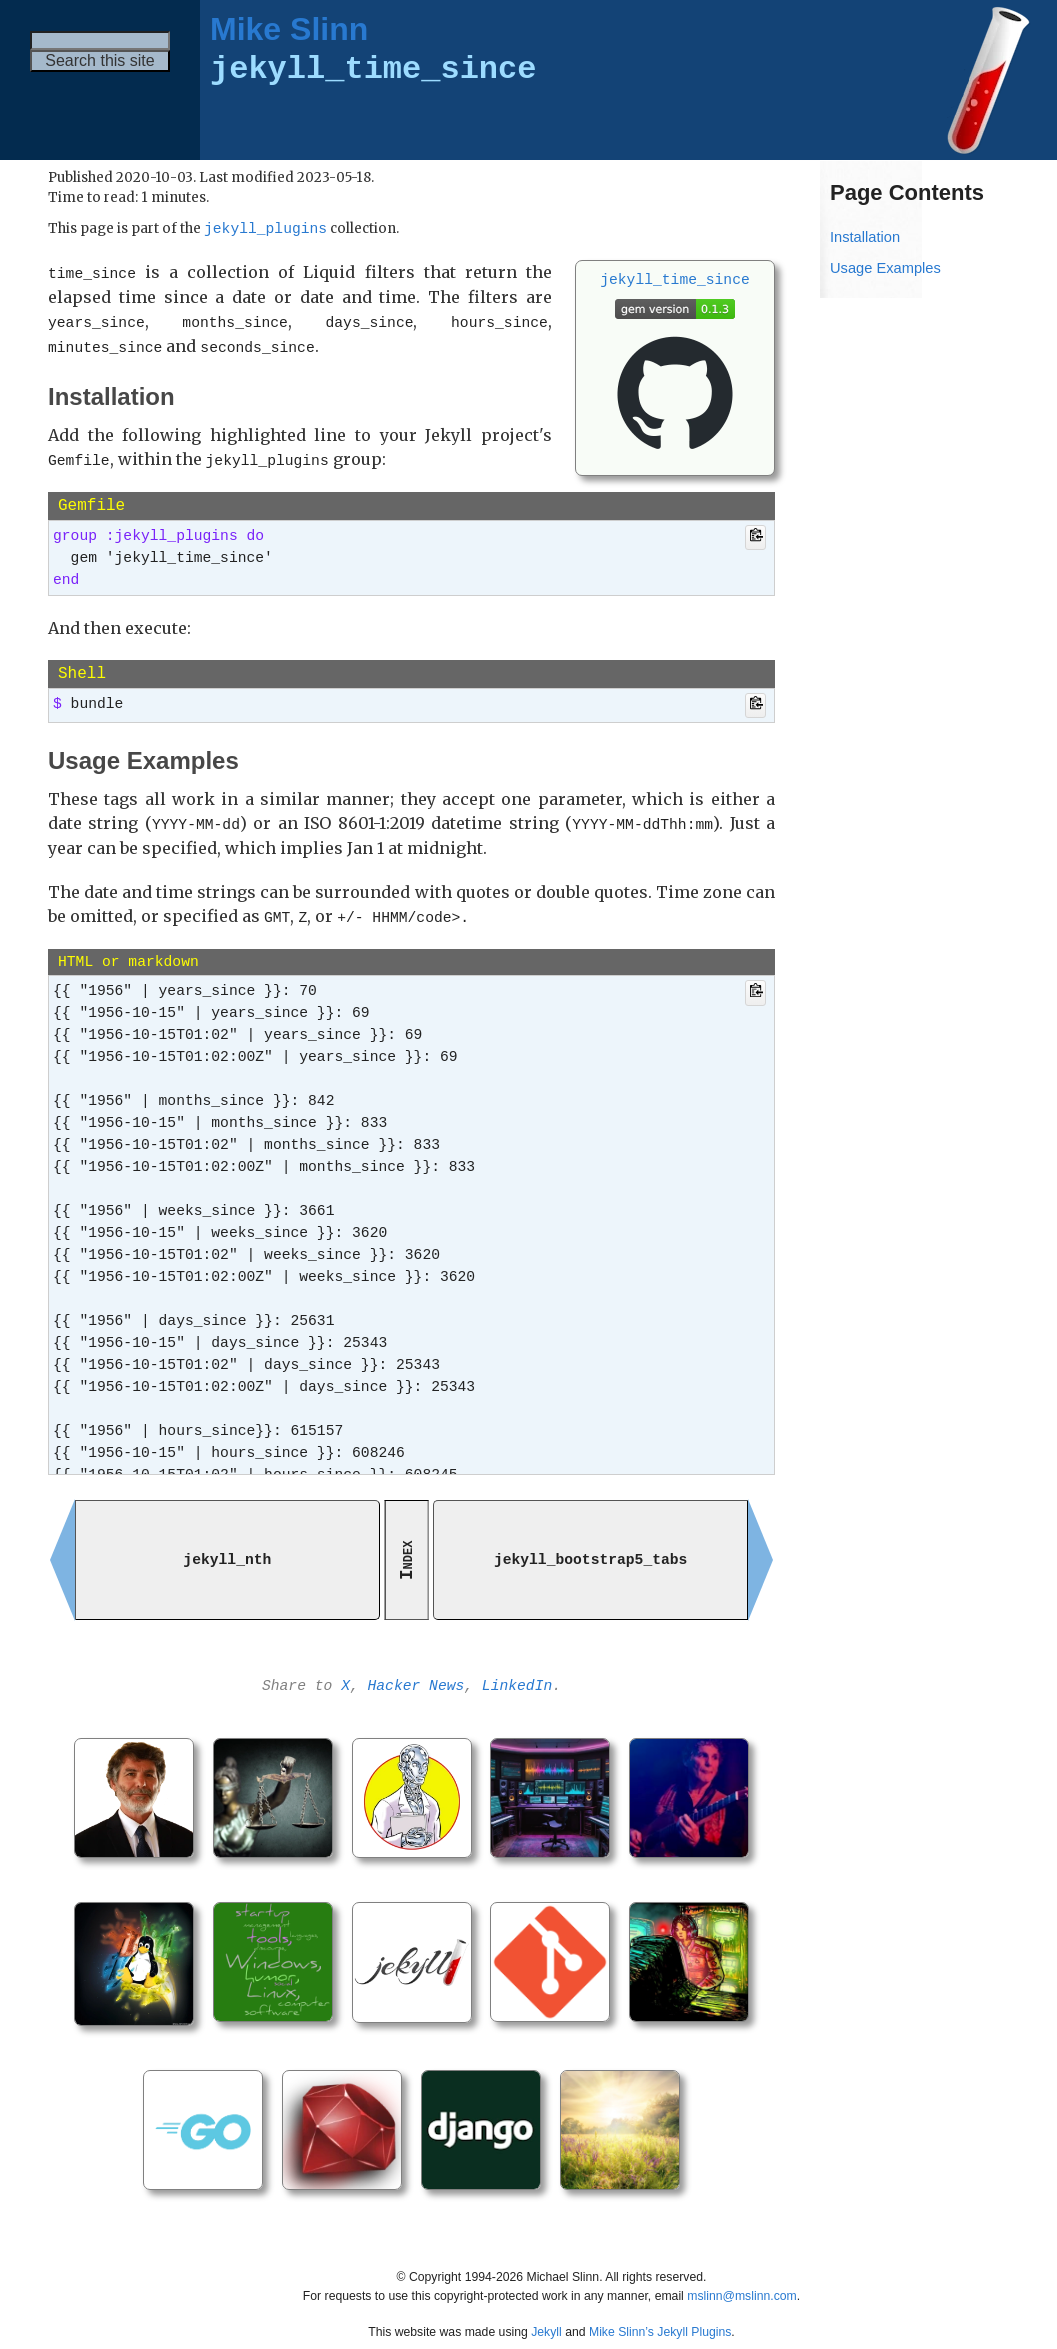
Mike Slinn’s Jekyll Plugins (660, 2320)
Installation (865, 237)
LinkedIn (517, 1679)
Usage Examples (885, 268)
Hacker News (416, 1679)
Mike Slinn (289, 29)
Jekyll (546, 2320)
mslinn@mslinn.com (742, 2283)
